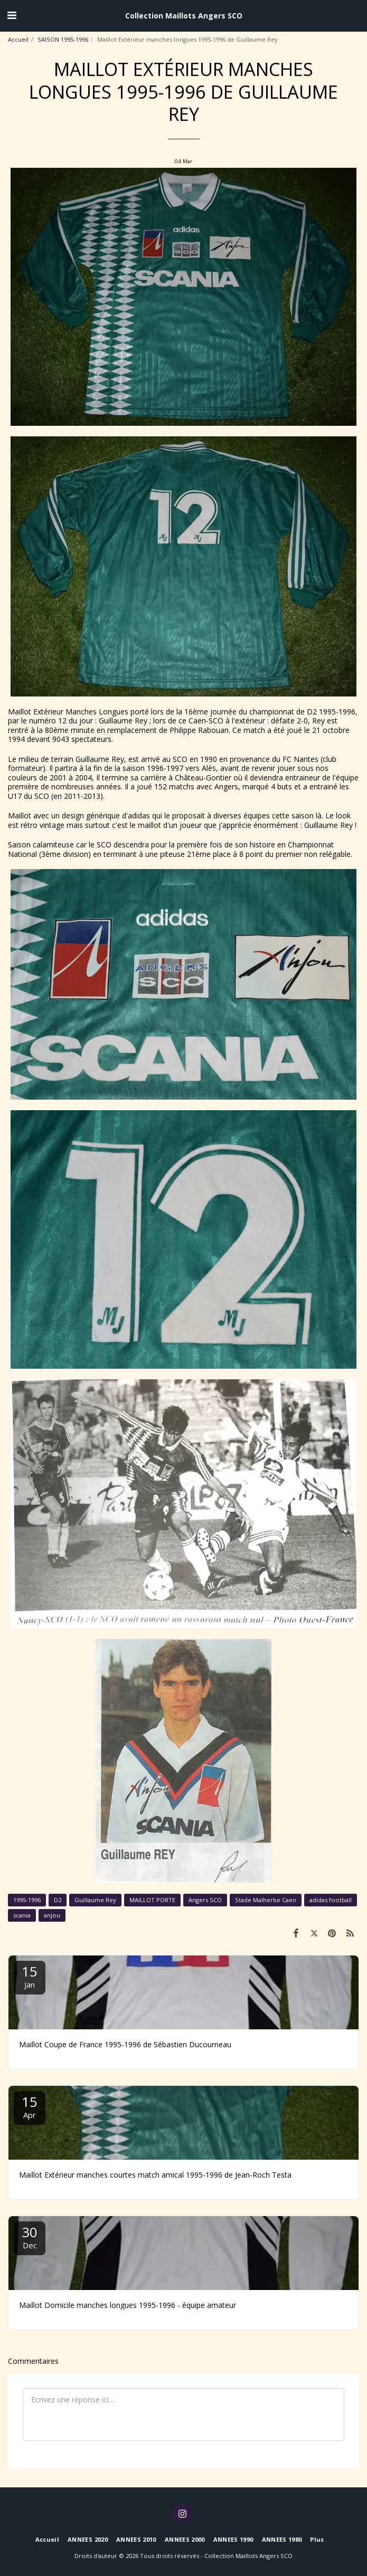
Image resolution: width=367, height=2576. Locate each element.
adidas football (330, 1900)
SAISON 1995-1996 (62, 39)
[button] (12, 15)
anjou (52, 1915)
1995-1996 (27, 1900)
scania (22, 1915)
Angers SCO (205, 1900)
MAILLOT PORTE (152, 1900)
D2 (57, 1900)
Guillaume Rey (95, 1900)
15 (29, 1976)
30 (29, 2236)
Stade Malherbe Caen (265, 1900)
